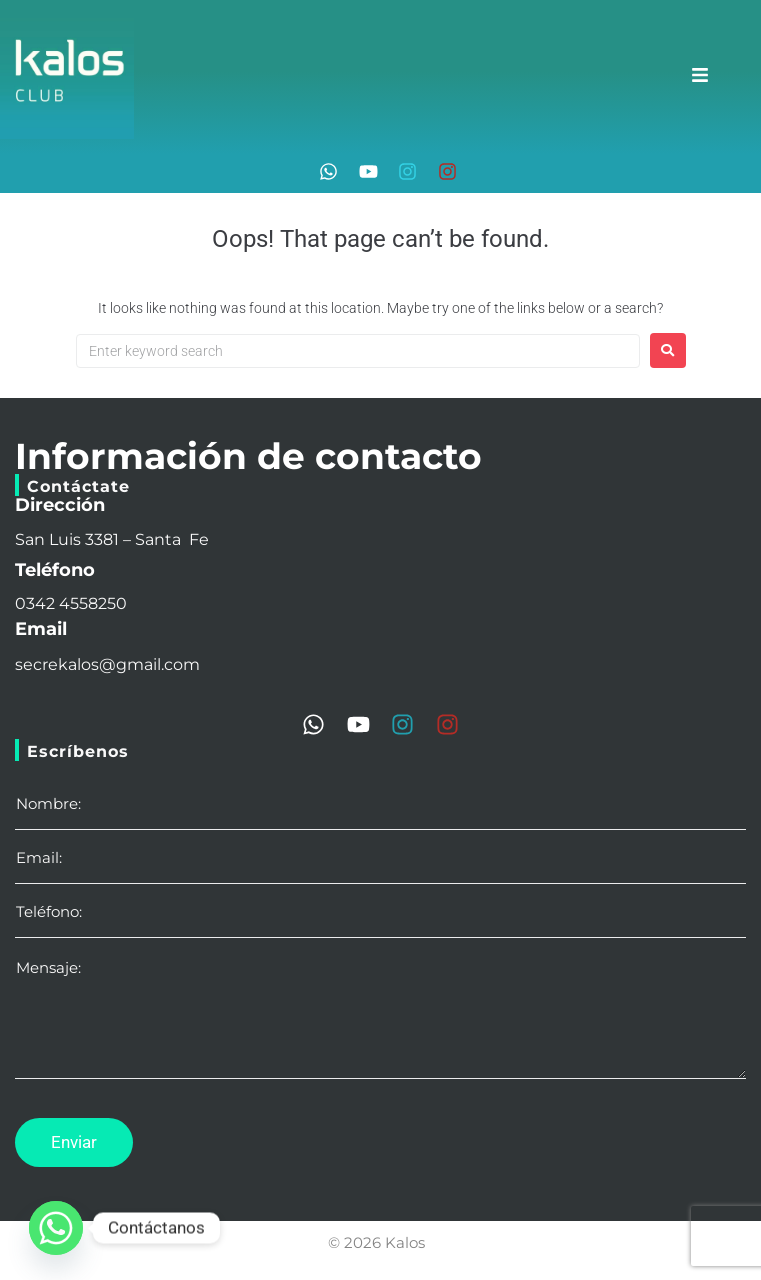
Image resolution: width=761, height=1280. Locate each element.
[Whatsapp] (56, 1228)
